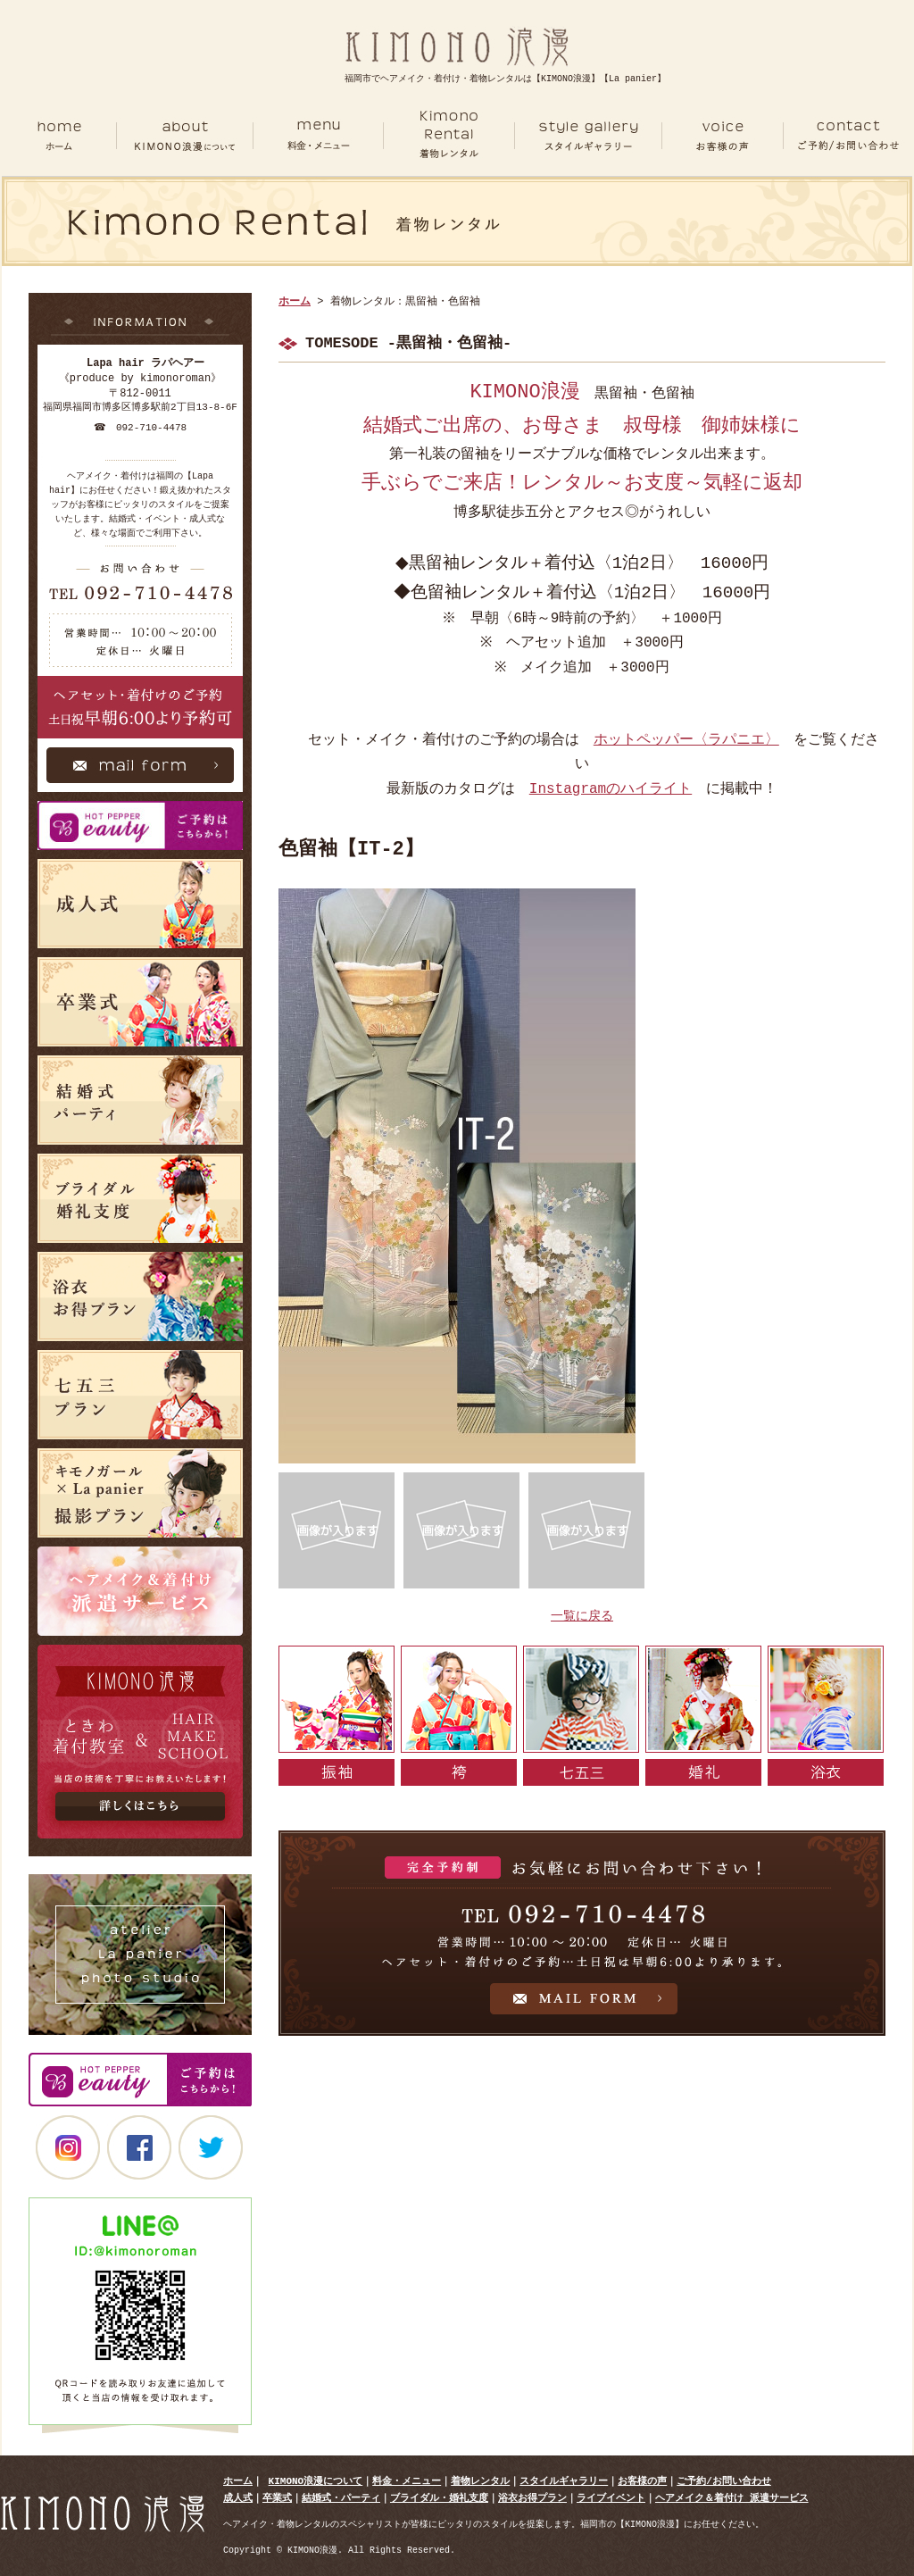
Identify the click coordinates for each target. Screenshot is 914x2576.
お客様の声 (642, 2481)
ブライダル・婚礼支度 (439, 2498)
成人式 (238, 2498)
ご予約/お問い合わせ (724, 2481)
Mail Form (140, 769)
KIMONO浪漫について (316, 2481)
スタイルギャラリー (563, 2481)
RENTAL (449, 136)
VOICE (723, 136)
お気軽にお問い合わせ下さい (581, 1933)
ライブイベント (611, 2498)
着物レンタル (480, 2481)
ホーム (59, 136)
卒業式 (277, 2498)
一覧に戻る (582, 1616)
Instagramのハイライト (610, 789)
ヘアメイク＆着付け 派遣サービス (732, 2498)
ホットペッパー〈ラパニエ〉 (686, 740)
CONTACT (848, 136)
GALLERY (588, 136)
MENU (317, 136)
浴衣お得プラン (532, 2498)
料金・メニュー (406, 2481)
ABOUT (184, 136)
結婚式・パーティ (341, 2498)
